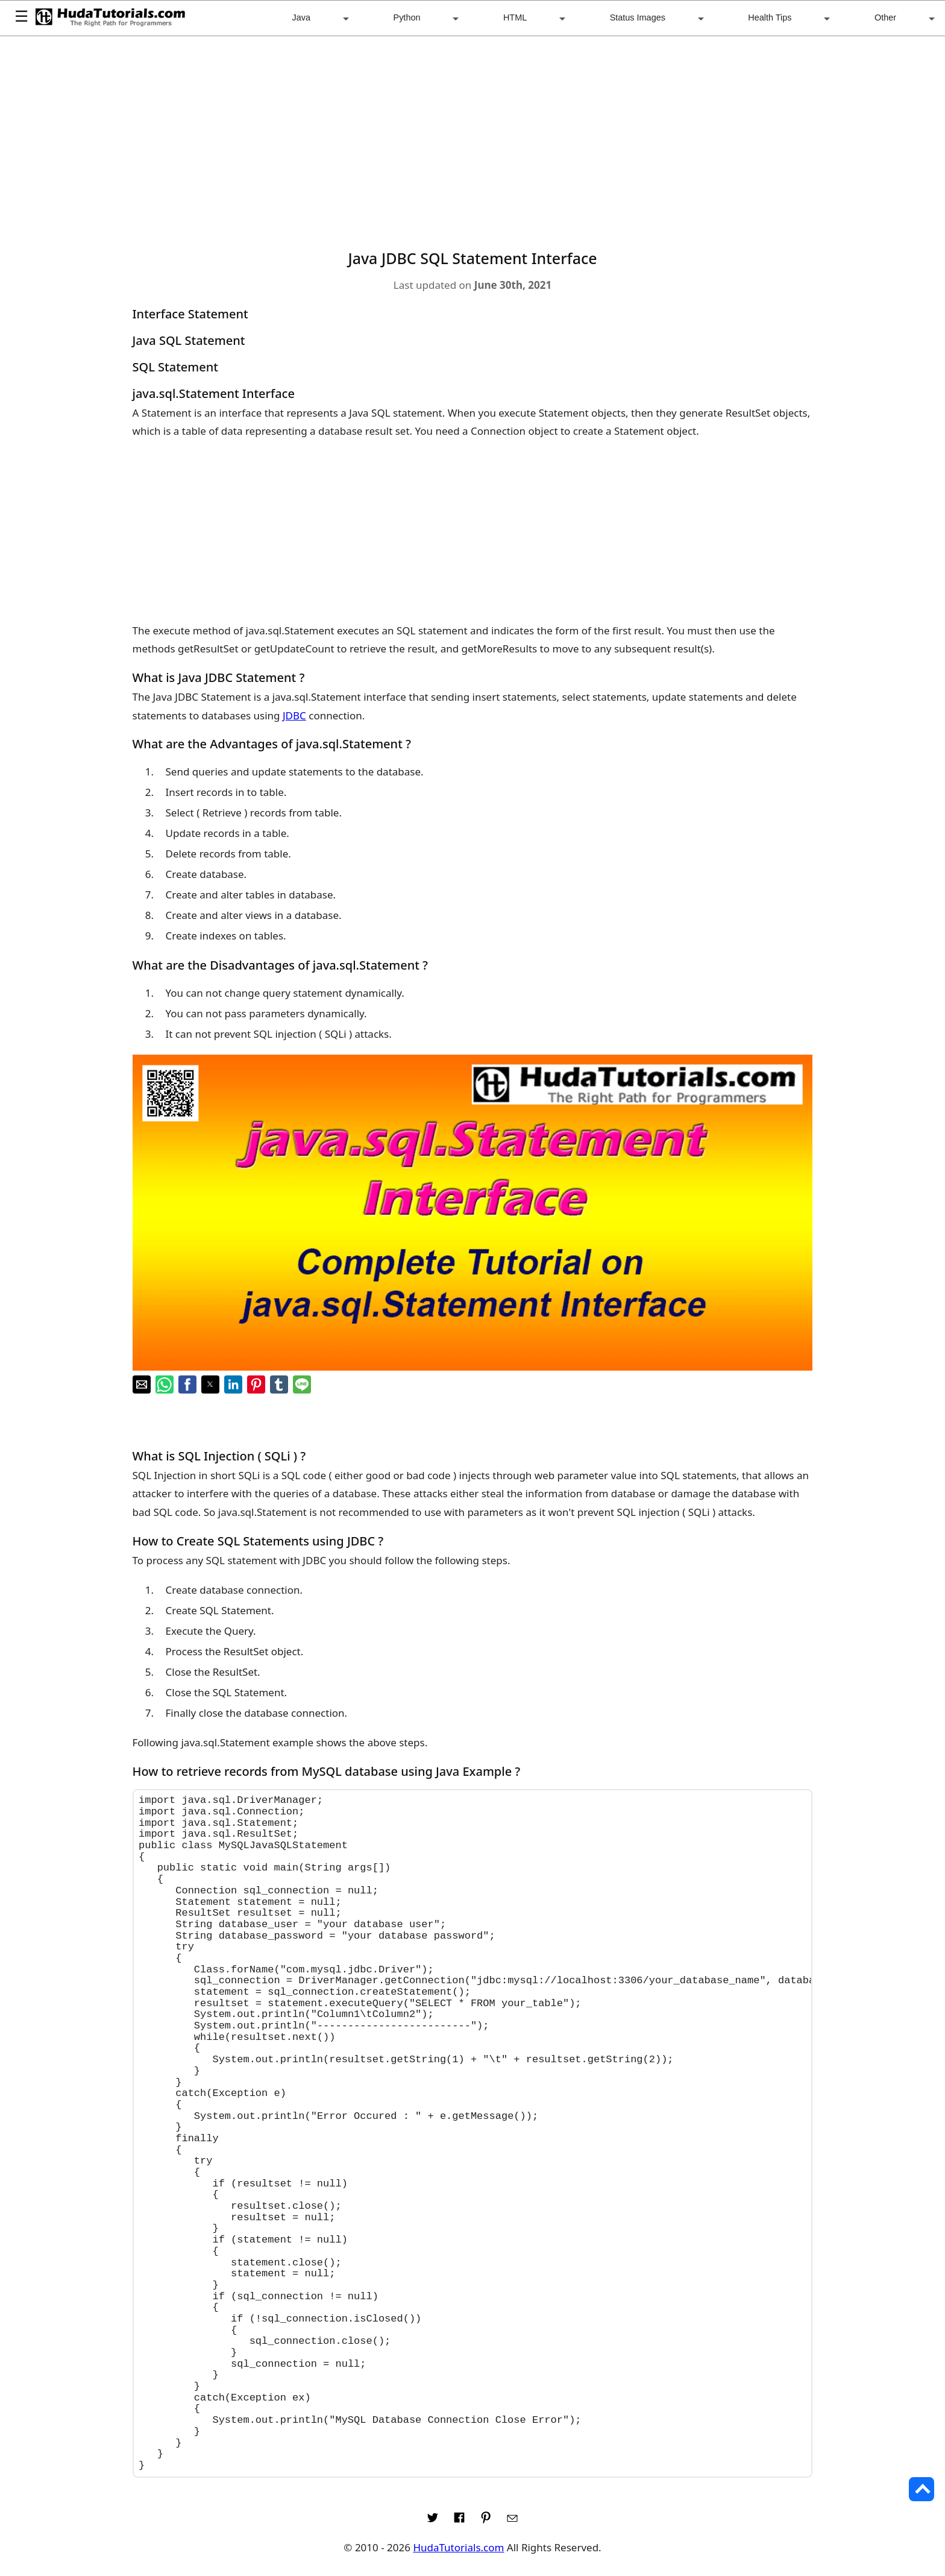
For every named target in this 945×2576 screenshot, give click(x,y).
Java (301, 17)
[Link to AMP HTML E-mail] (512, 2520)
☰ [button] (21, 17)
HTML (515, 17)
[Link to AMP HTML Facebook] (459, 2521)
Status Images (637, 17)
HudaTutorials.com (458, 2547)
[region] (473, 137)
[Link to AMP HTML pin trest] (485, 2521)
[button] (142, 1384)
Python (407, 17)
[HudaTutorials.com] (110, 18)
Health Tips (769, 17)
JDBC (294, 715)
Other (885, 17)
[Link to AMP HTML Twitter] (432, 2521)
